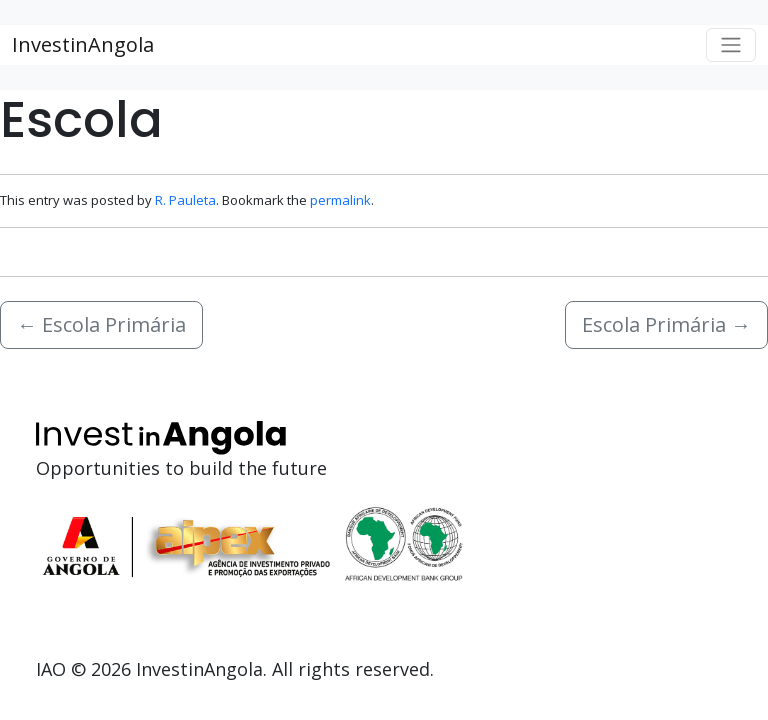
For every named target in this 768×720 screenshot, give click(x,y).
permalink (340, 200)
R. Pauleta (185, 200)
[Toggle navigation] (731, 45)
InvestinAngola (83, 44)
